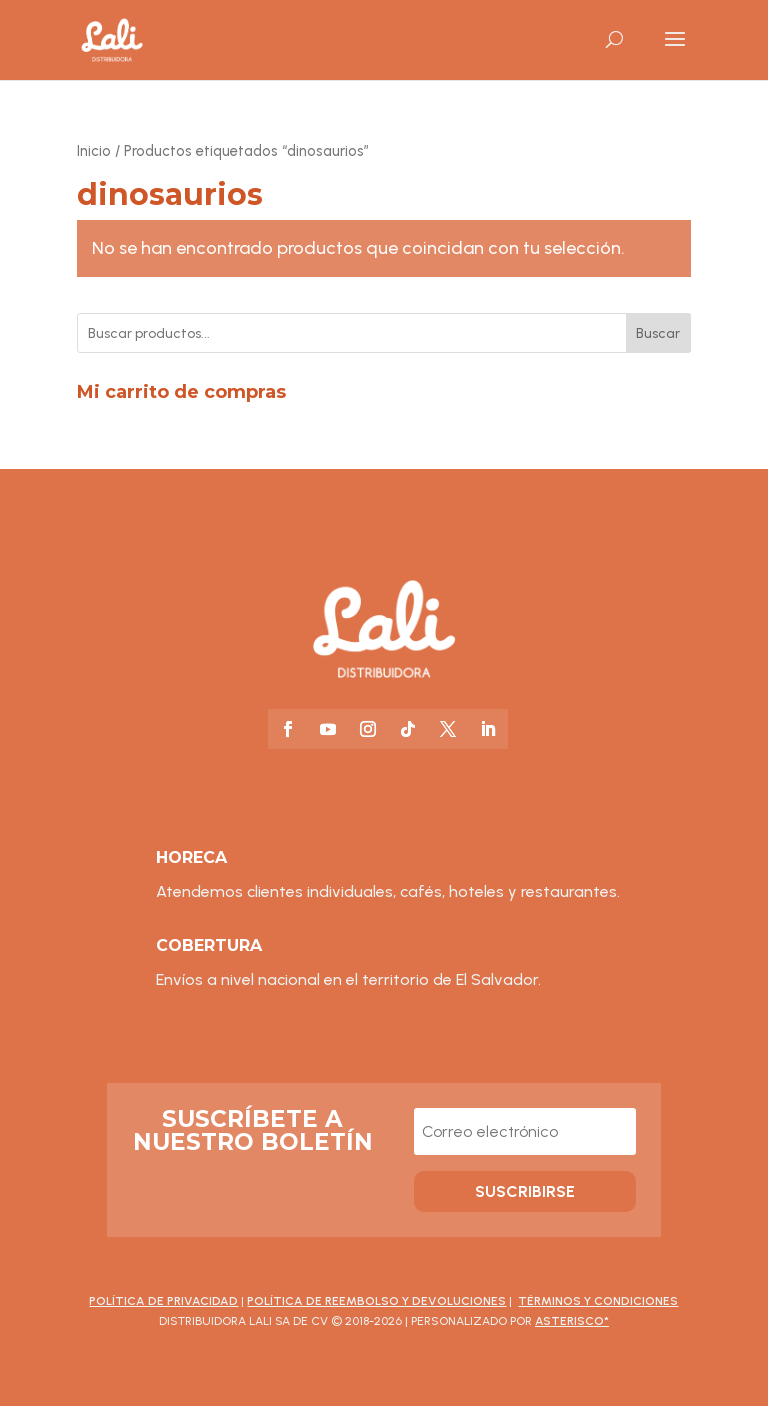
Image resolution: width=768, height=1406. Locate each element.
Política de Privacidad (163, 1301)
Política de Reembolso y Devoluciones (376, 1301)
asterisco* (572, 1321)
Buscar (658, 333)
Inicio (94, 151)
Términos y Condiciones (598, 1301)
